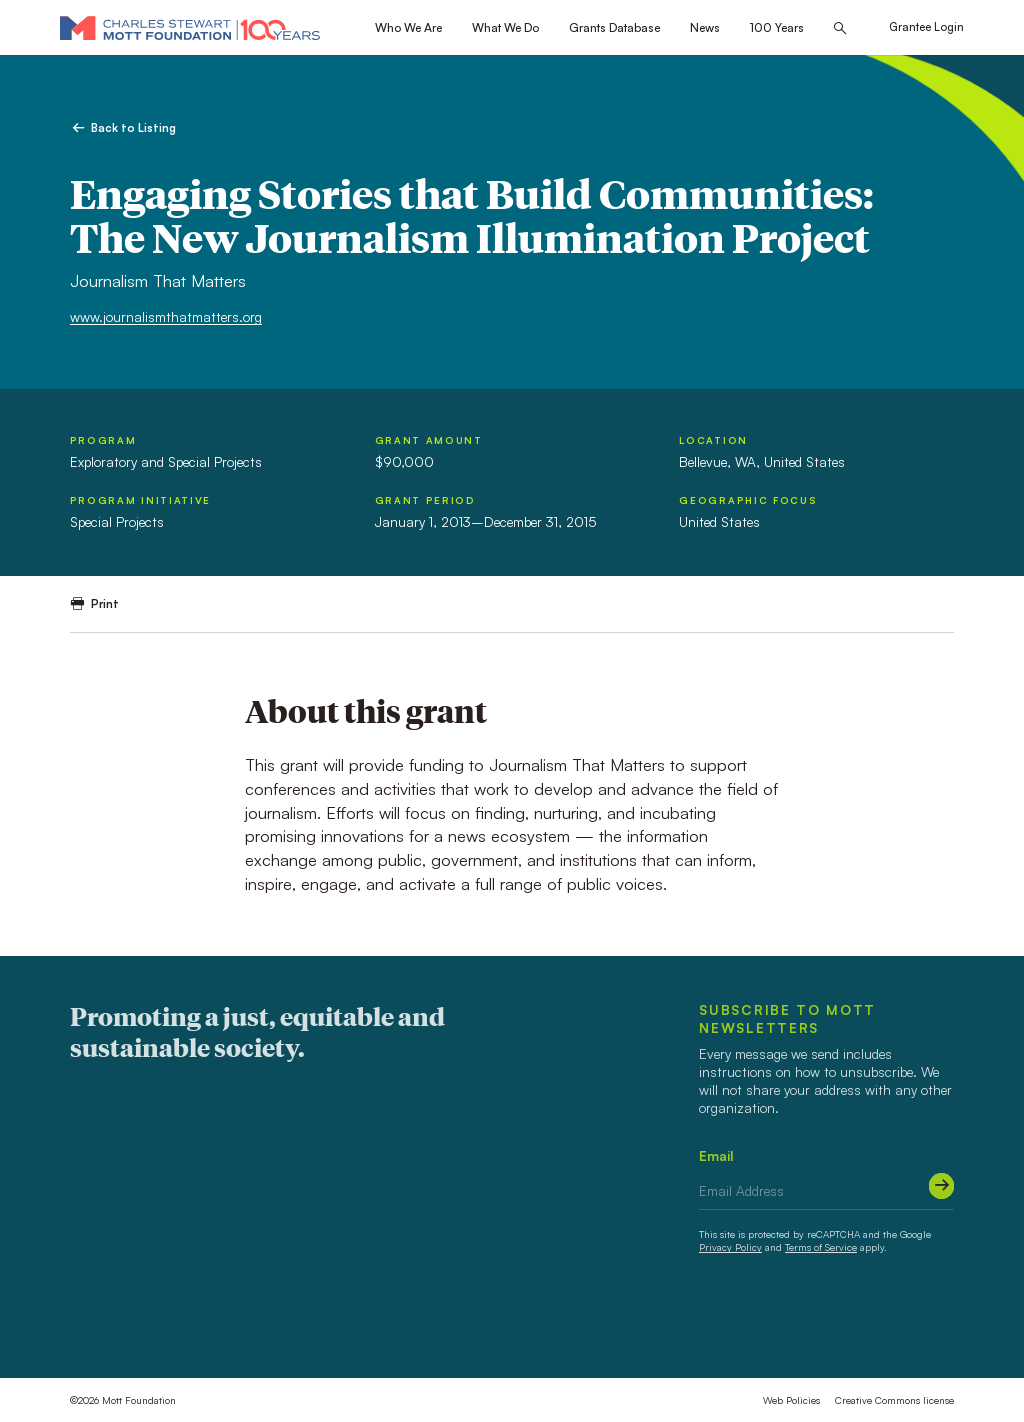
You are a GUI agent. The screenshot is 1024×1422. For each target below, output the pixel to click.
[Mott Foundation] (190, 27)
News (705, 27)
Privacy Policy (730, 1247)
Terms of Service (821, 1247)
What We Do (505, 27)
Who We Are (408, 27)
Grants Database (614, 27)
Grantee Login (926, 27)
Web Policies (791, 1400)
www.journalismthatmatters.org (166, 316)
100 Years (777, 27)
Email (716, 1155)
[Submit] (941, 1185)
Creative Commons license (894, 1400)
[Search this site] (840, 28)
